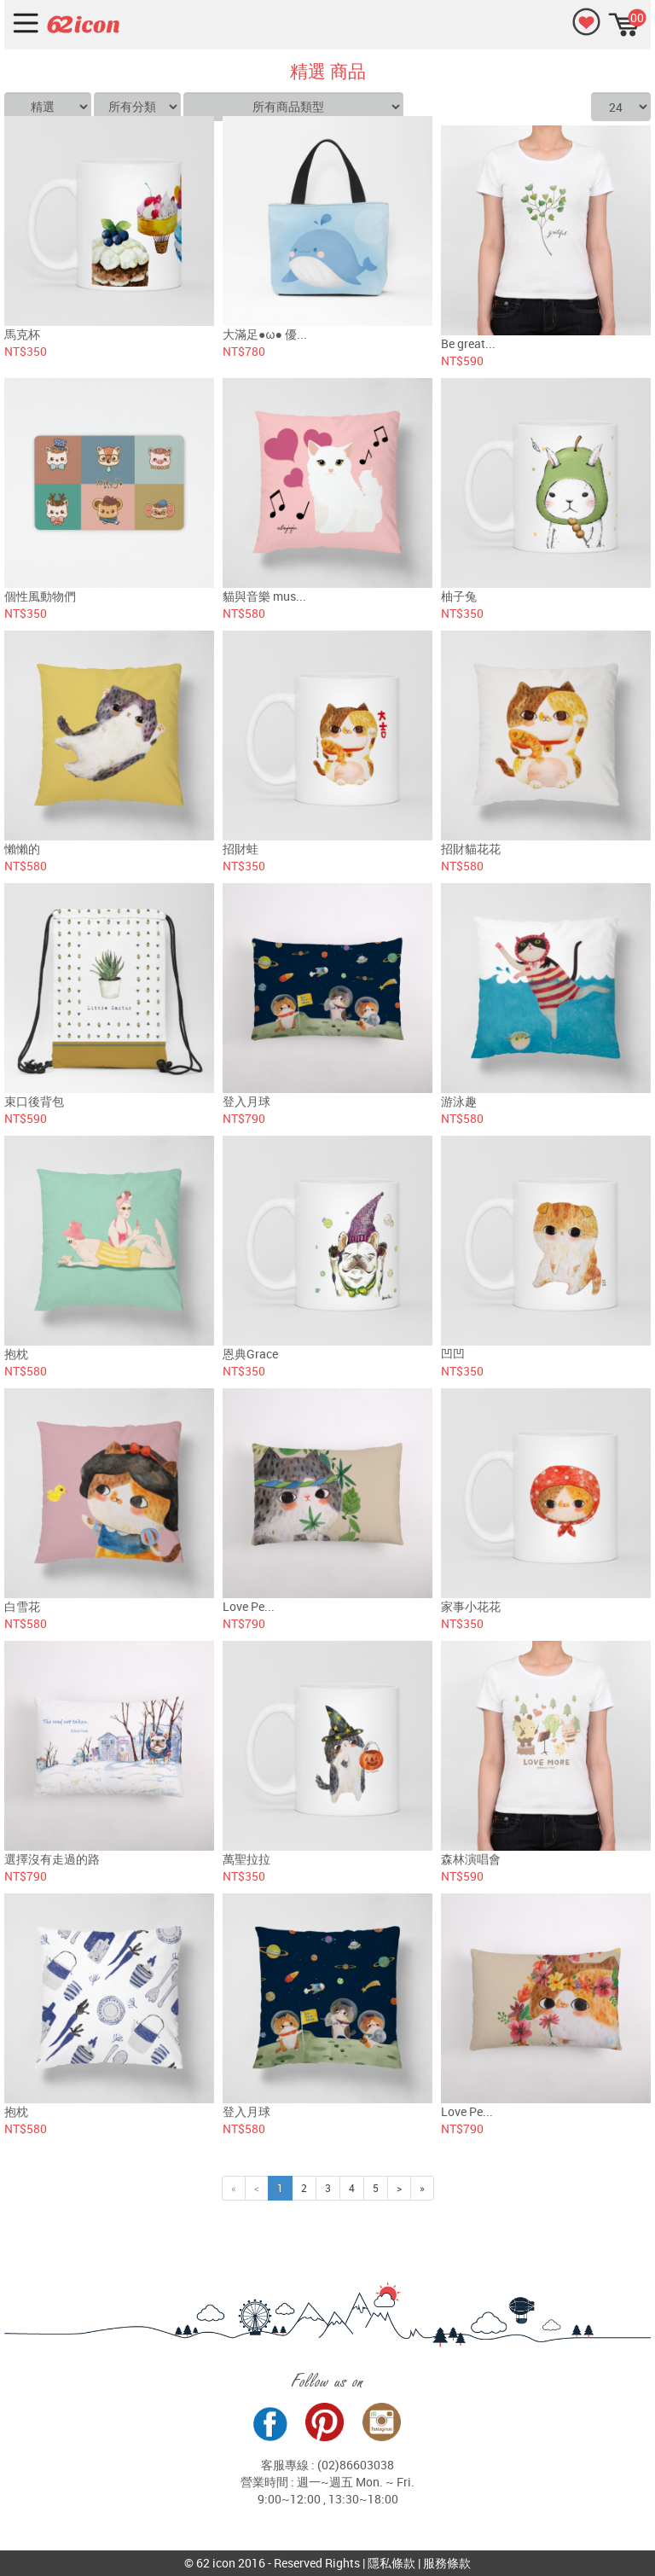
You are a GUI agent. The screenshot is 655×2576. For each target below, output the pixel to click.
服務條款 (447, 2563)
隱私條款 (391, 2563)
